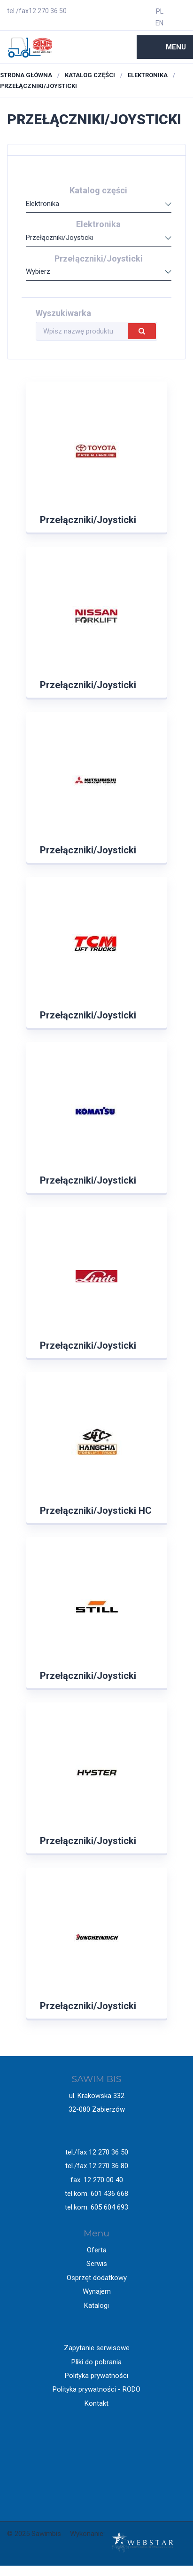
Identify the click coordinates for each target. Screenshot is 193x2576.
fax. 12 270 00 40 (96, 2180)
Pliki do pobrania (96, 2362)
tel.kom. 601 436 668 (96, 2193)
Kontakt (96, 2403)
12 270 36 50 (48, 11)
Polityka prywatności (96, 2375)
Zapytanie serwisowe (97, 2348)
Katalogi (96, 2305)
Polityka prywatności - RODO (96, 2389)
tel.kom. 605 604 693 (96, 2207)
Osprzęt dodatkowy (97, 2278)
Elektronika (148, 75)
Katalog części (90, 75)
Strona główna (26, 75)
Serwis (96, 2263)
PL (159, 11)
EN (159, 23)
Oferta (97, 2250)
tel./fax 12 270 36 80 (96, 2166)
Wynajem (97, 2291)
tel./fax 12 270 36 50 (96, 2152)
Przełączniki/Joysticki (38, 85)
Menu (176, 47)
